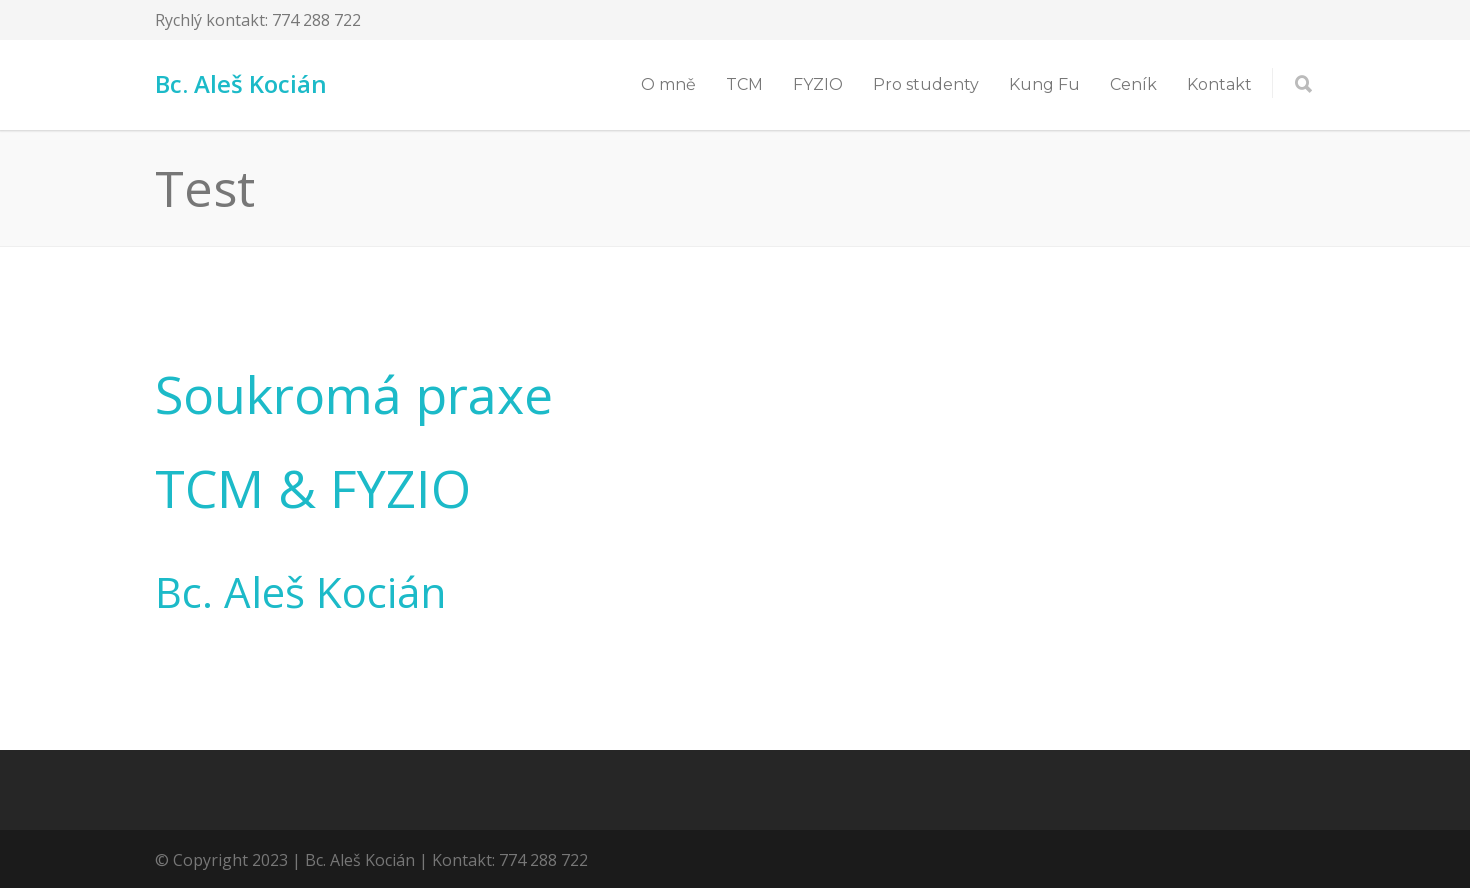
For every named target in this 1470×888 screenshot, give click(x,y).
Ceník (1133, 84)
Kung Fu (1044, 84)
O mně (668, 84)
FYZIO (818, 84)
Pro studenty (926, 84)
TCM (744, 84)
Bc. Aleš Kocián (241, 83)
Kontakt (1219, 84)
